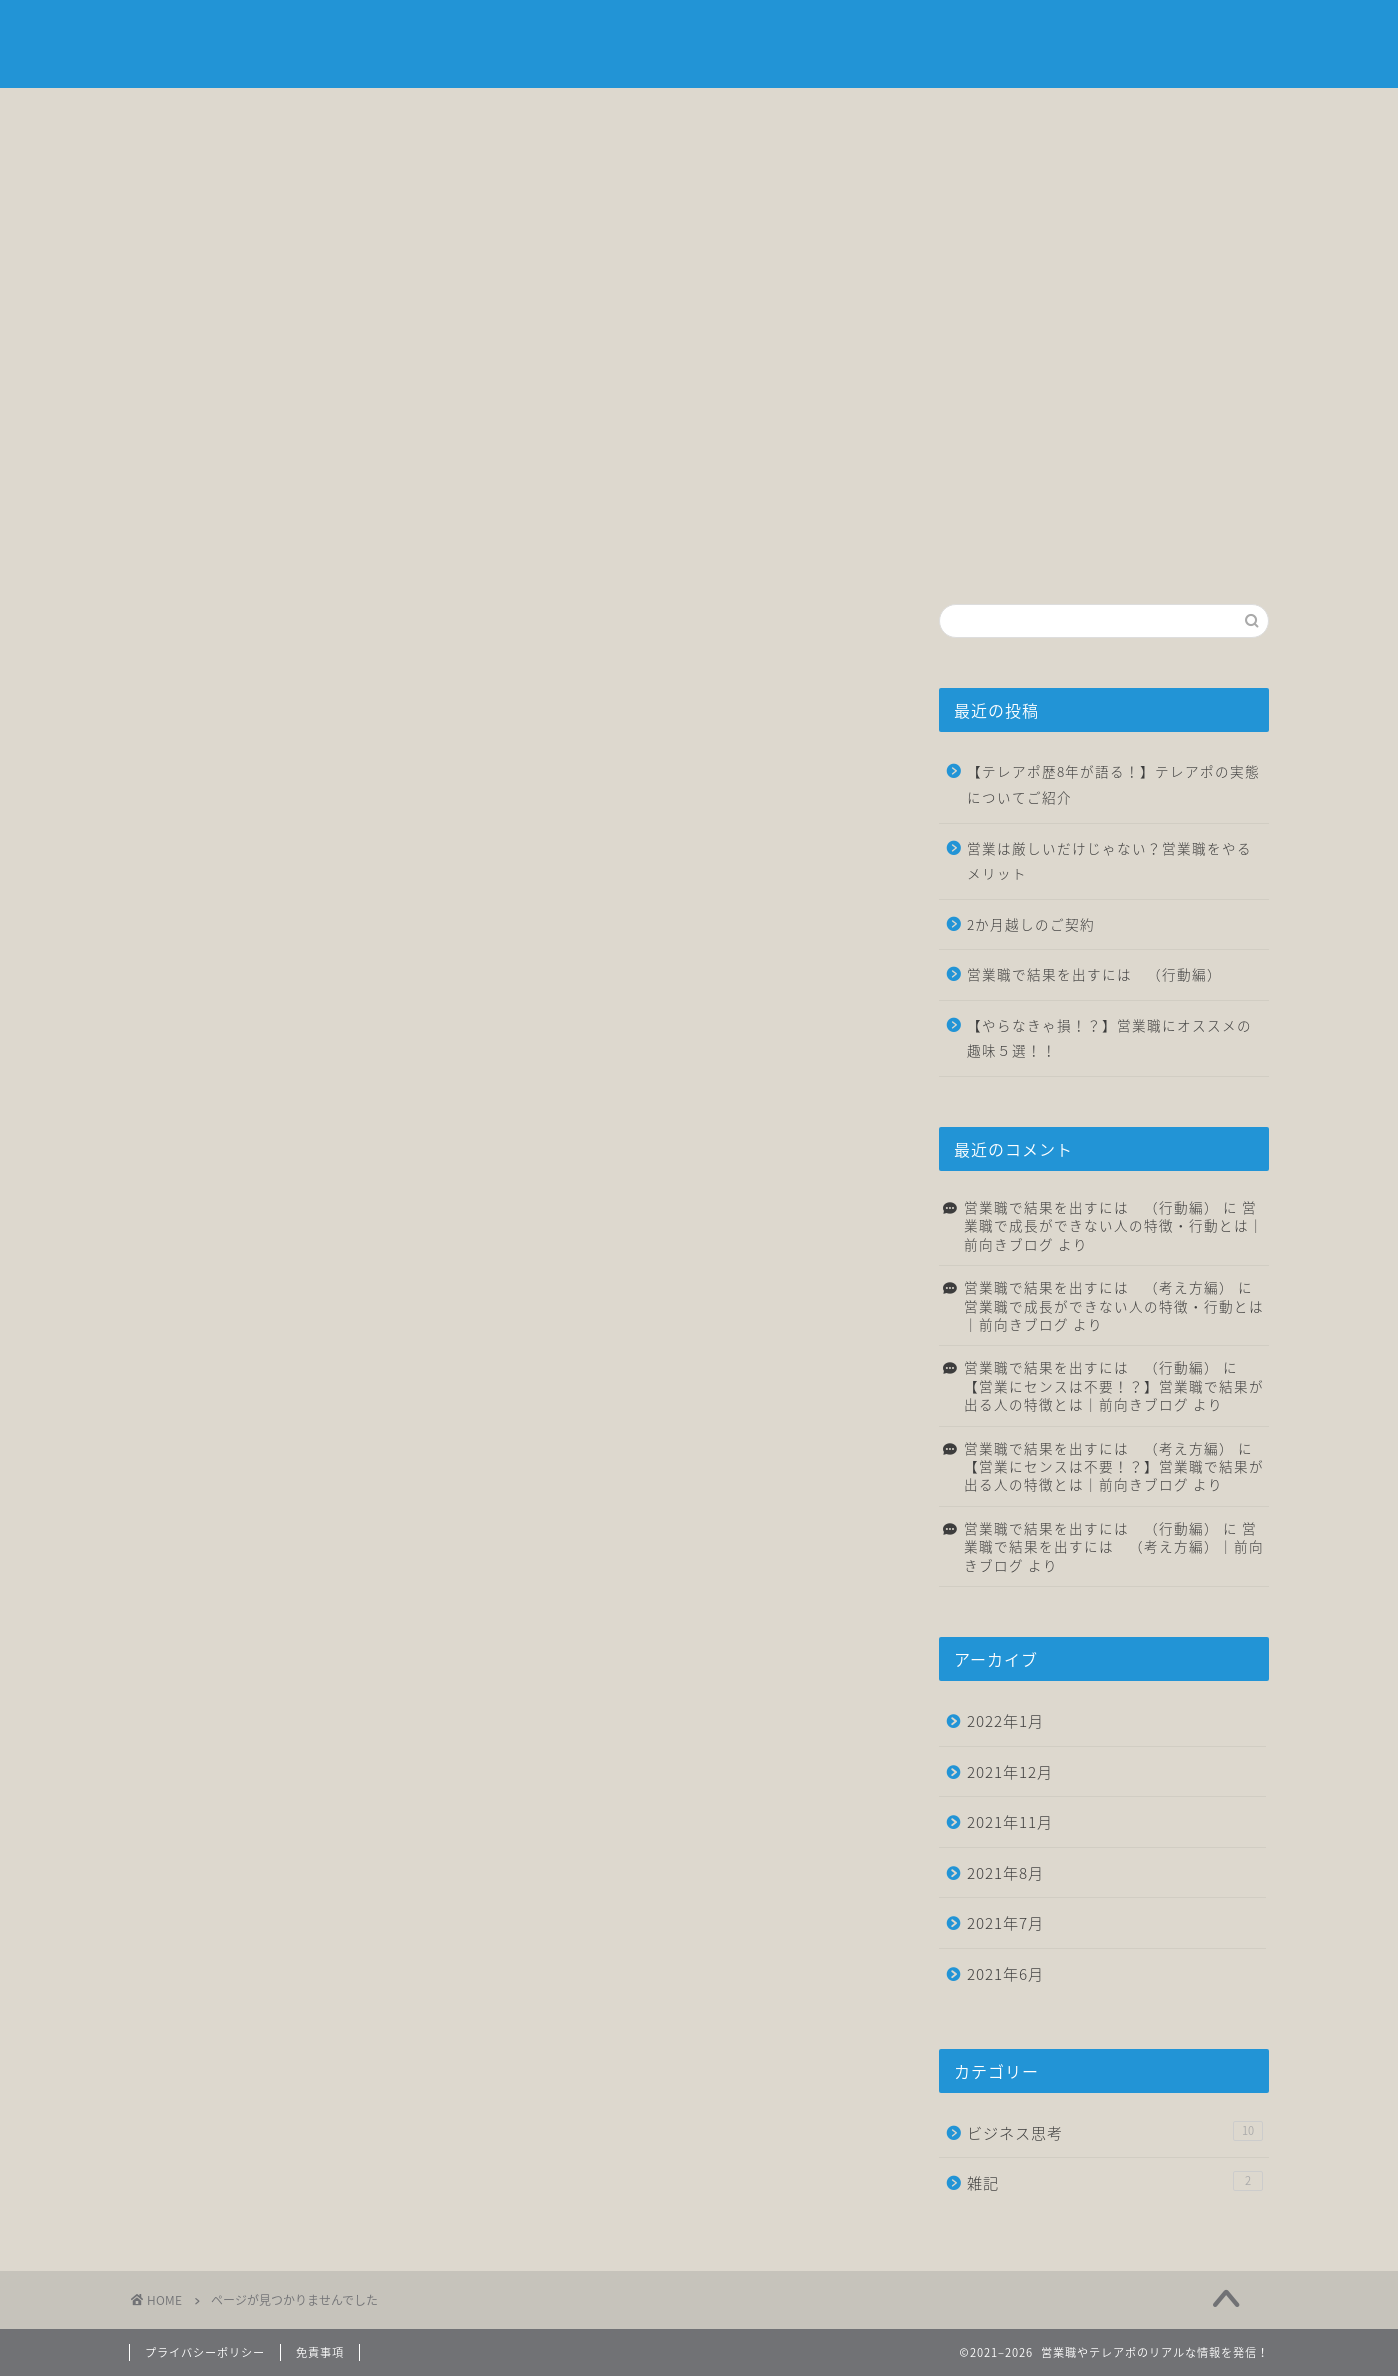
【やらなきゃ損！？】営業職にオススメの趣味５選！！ (1109, 1038)
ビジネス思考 (604, 114)
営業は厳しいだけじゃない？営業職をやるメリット (1109, 861)
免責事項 (320, 2352)
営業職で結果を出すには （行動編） (1094, 974)
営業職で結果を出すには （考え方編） (1099, 1287)
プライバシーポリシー (205, 2352)
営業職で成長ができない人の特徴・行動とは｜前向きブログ (1114, 1225)
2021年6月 (1005, 1973)
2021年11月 (1010, 1821)
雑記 (984, 114)
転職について (793, 114)
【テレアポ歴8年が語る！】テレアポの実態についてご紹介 (1113, 784)
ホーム (224, 114)
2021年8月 (1005, 1872)
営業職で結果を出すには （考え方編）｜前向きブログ (1114, 1546)
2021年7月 (1005, 1922)
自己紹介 (414, 114)
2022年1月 (1005, 1720)
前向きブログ (699, 45)
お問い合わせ (1174, 114)
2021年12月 (1010, 1771)
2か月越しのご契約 (1031, 924)
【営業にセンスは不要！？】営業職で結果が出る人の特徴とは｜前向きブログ (1114, 1395)
